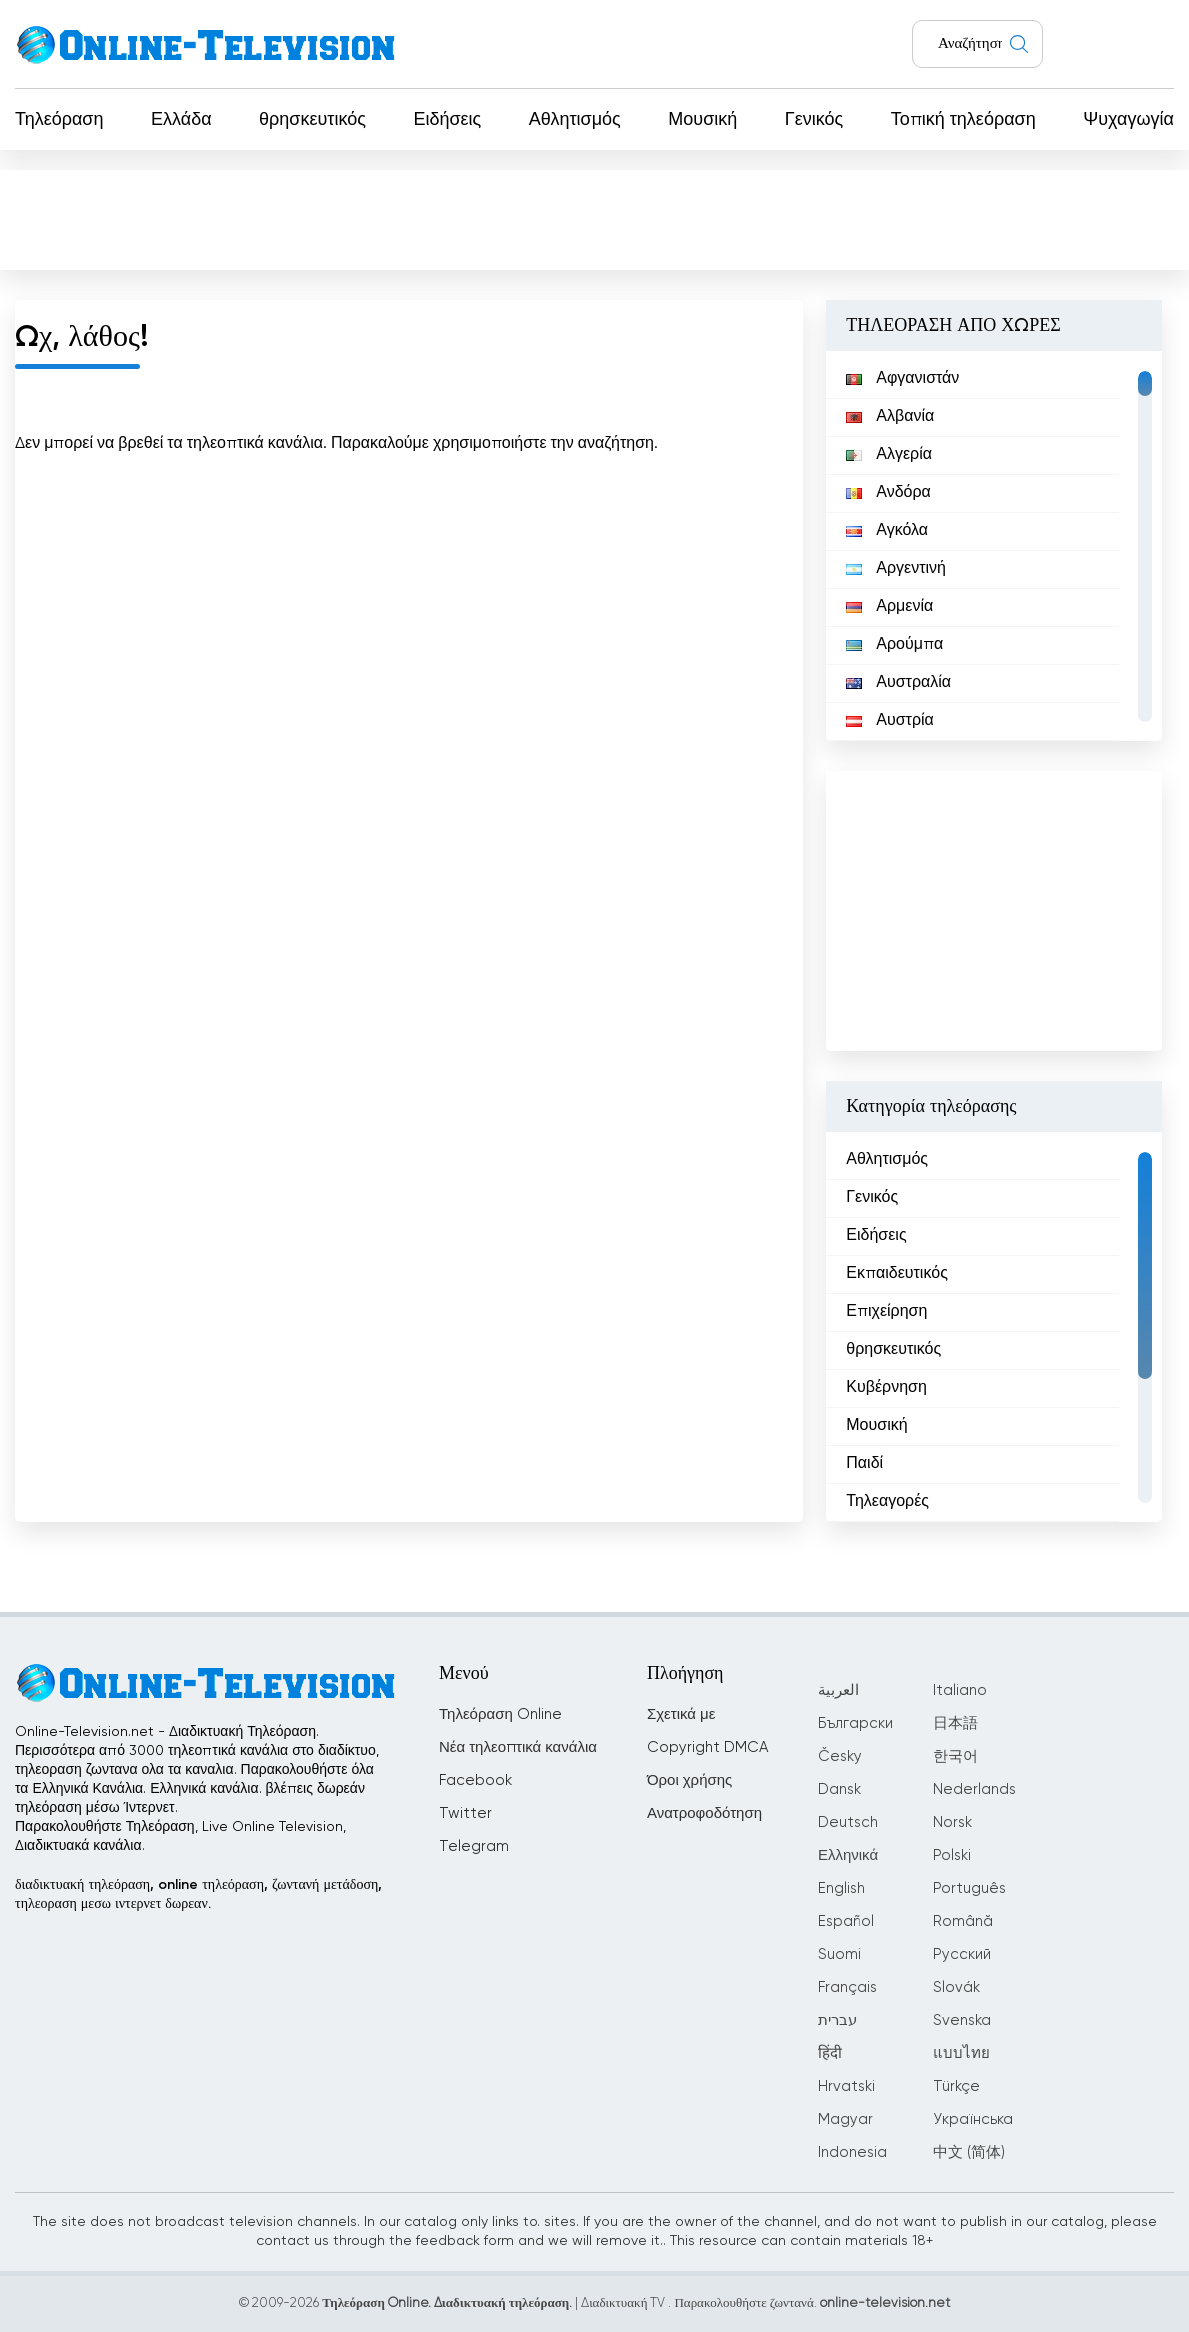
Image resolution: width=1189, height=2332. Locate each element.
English (841, 1888)
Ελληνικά (848, 1855)
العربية (838, 1690)
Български (855, 1723)
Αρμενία (889, 607)
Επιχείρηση (886, 1312)
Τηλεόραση (59, 120)
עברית (837, 2020)
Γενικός (814, 120)
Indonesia (852, 2152)
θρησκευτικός (312, 120)
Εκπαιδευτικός (897, 1274)
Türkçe (956, 2086)
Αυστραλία (898, 683)
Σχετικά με (681, 1714)
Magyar (845, 2119)
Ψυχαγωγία (1128, 120)
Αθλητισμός (575, 120)
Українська (973, 2119)
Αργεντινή (896, 569)
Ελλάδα (181, 120)
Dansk (839, 1789)
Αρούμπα (894, 645)
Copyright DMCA (707, 1747)
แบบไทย (961, 2053)
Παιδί (864, 1464)
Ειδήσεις (447, 120)
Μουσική (702, 120)
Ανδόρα (888, 493)
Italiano (960, 1690)
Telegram (474, 1846)
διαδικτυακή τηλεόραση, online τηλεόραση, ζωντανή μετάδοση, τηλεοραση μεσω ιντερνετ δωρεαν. (198, 1894)
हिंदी (830, 2053)
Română (963, 1921)
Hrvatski (846, 2086)
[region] (994, 546)
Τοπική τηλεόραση (963, 120)
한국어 (955, 1756)
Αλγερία (889, 455)
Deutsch (848, 1822)
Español (846, 1921)
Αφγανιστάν (902, 379)
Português (969, 1888)
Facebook (475, 1780)
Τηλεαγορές (887, 1502)
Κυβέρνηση (886, 1388)
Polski (952, 1855)
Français (847, 1987)
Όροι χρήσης (689, 1780)
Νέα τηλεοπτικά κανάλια (518, 1747)
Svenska (962, 2020)
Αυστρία (890, 721)
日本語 (955, 1723)
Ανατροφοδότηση (704, 1813)
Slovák (956, 1987)
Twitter (465, 1813)
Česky (840, 1756)
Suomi (839, 1954)
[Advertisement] (595, 219)
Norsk (952, 1822)
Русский (962, 1954)
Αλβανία (890, 417)
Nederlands (974, 1789)
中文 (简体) (969, 2152)
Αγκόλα (887, 531)
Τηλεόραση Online (500, 1714)
